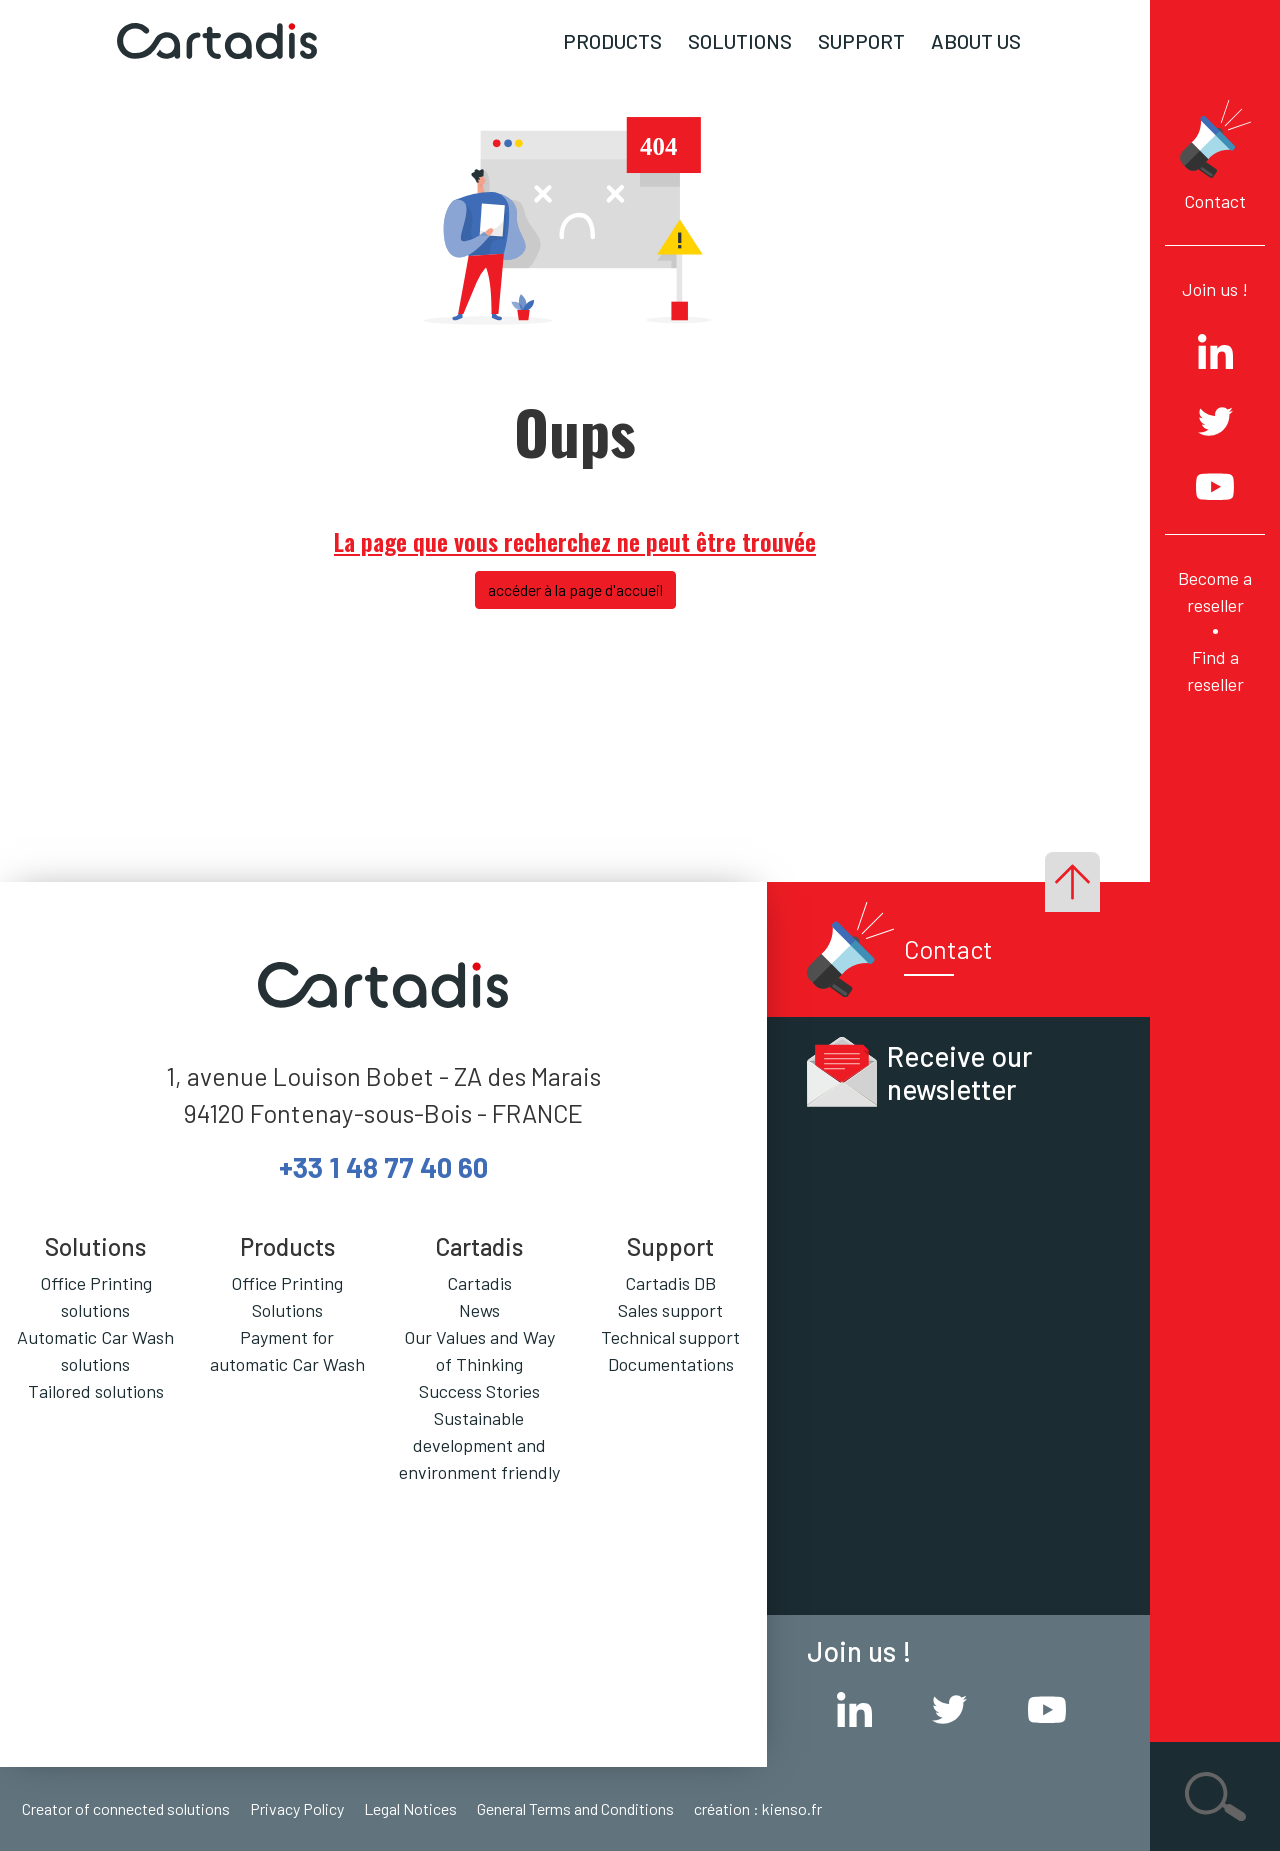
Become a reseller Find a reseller (1215, 631)
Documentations (671, 1364)
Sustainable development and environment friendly (479, 1445)
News (479, 1310)
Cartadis (479, 1283)
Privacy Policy (297, 1808)
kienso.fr (792, 1808)
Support (861, 41)
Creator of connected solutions (126, 1808)
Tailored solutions (96, 1391)
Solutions (740, 41)
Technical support (670, 1337)
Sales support (670, 1310)
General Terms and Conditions (575, 1808)
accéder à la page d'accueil (575, 589)
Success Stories (479, 1391)
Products (612, 41)
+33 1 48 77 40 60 (383, 1167)
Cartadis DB (670, 1283)
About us (976, 41)
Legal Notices (410, 1808)
